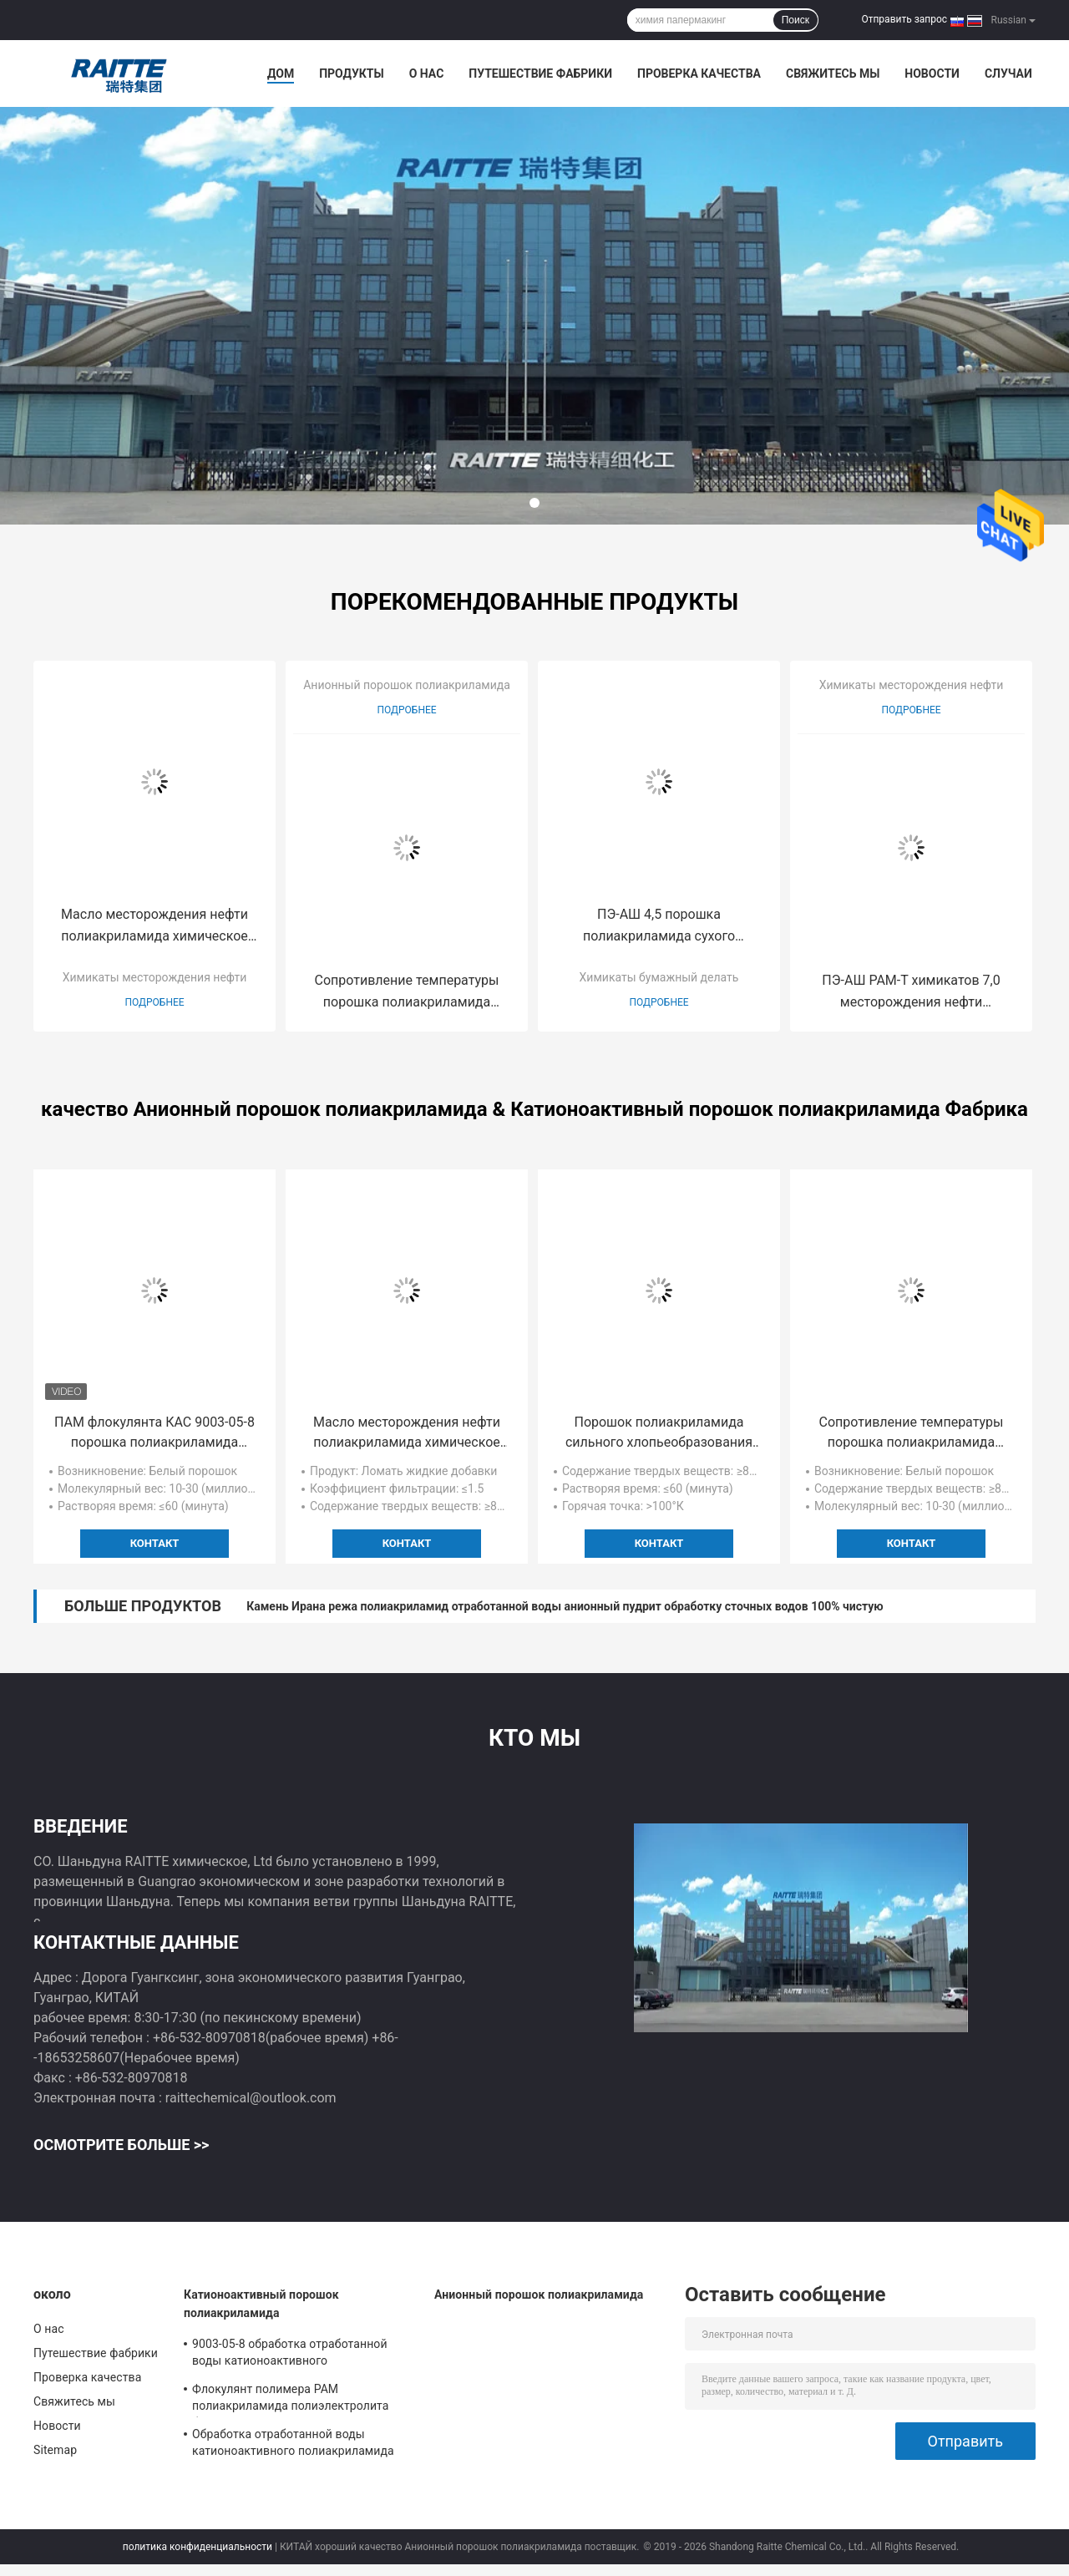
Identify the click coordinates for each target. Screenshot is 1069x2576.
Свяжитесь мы (832, 73)
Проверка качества (699, 73)
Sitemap (55, 2450)
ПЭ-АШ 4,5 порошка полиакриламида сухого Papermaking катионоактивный (659, 926)
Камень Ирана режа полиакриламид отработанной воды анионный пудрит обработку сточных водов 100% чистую (565, 1606)
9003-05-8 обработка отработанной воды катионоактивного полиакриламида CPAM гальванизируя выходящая (300, 2354)
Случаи (1008, 73)
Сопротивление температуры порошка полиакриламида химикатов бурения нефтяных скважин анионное (407, 992)
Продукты (351, 73)
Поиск (795, 20)
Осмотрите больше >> (121, 2144)
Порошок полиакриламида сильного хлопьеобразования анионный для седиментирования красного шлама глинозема (658, 1433)
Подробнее (154, 1002)
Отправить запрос (904, 19)
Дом (280, 73)
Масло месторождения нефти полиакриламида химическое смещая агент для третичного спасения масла (154, 926)
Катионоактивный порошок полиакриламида (261, 2304)
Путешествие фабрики (540, 73)
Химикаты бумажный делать (659, 977)
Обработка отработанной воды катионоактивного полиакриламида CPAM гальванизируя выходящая (293, 2444)
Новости (932, 73)
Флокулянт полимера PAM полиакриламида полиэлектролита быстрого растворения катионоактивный (290, 2399)
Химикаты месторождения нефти (155, 977)
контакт (155, 1543)
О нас (426, 73)
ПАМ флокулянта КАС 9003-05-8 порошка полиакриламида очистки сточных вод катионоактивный (154, 1433)
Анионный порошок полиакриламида (406, 685)
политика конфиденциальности (197, 2547)
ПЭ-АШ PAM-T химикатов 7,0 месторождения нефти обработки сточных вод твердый (911, 992)
